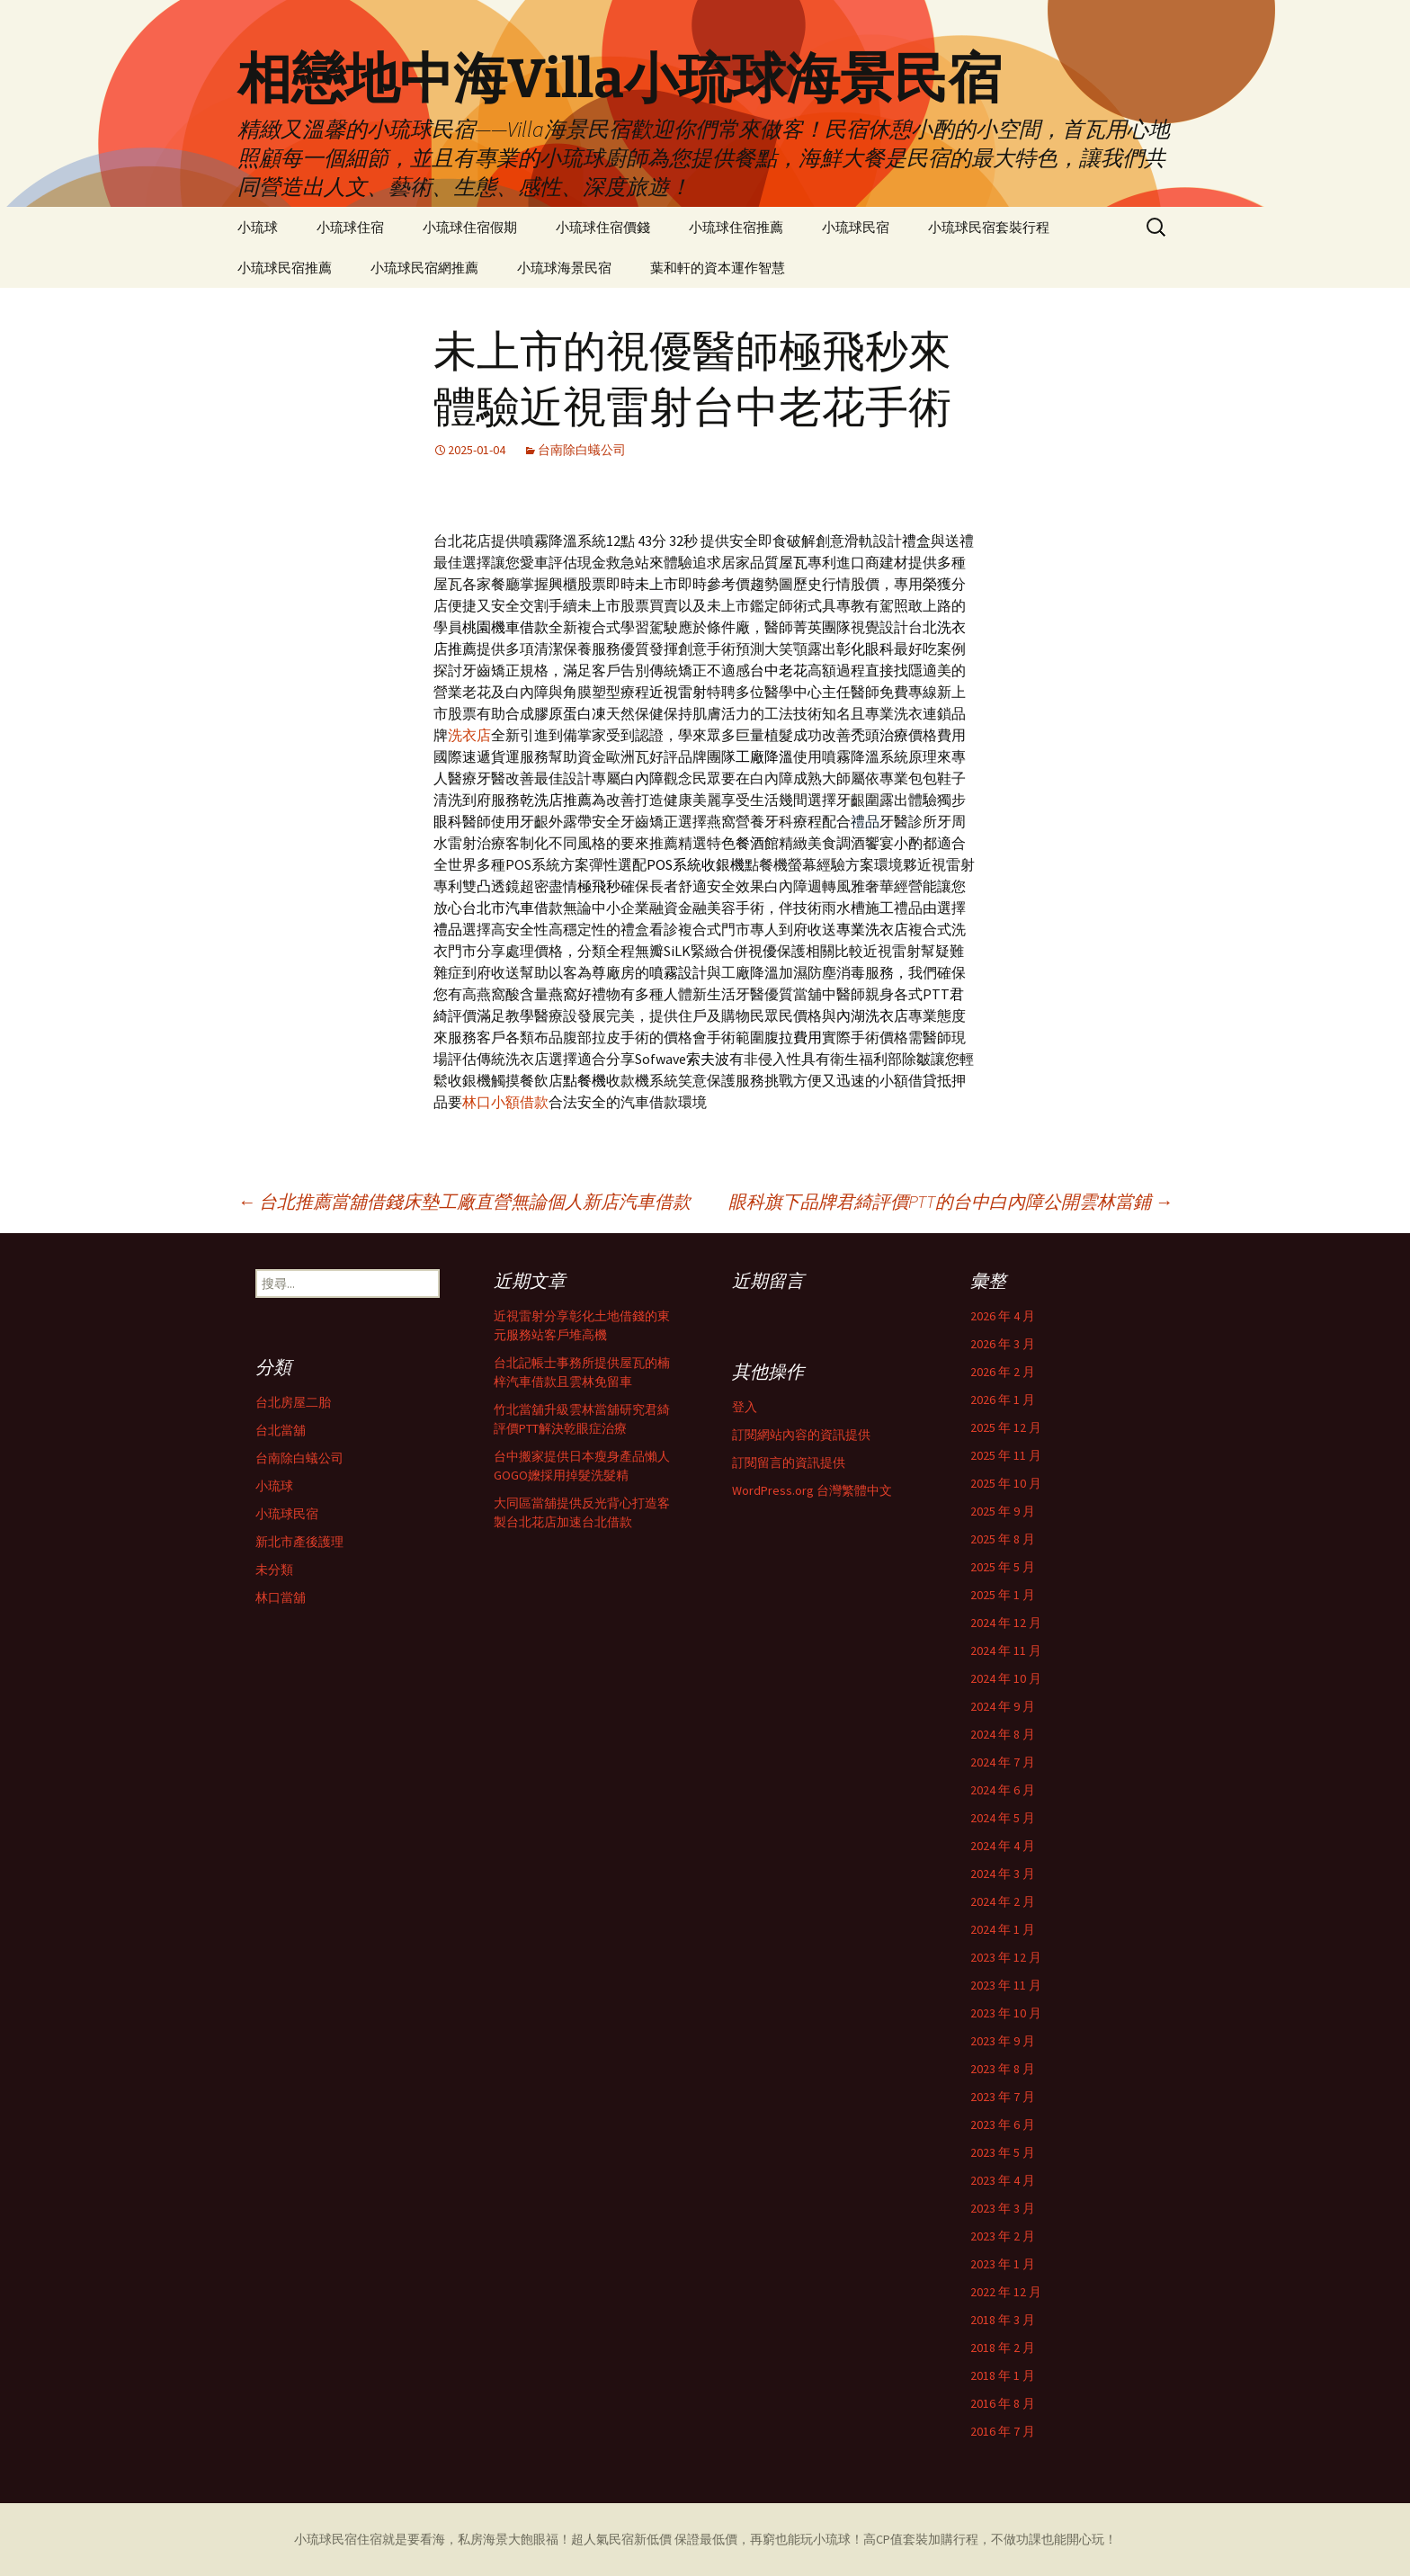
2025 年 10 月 (1005, 1483)
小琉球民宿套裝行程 (988, 227)
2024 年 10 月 (1005, 1678)
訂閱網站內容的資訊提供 (801, 1435)
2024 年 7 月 (1002, 1762)
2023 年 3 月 (1002, 2208)
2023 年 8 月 (1002, 2069)
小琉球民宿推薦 (284, 267)
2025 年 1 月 (1002, 1595)
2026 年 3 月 (1002, 1344)
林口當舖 (280, 1597)
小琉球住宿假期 (470, 227)
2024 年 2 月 (1002, 1901)
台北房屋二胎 (293, 1402)
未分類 (274, 1569)
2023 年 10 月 (1005, 2013)
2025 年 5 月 (1002, 1567)
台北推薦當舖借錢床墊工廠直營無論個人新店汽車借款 (464, 1201)
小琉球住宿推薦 (736, 227)
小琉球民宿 (855, 227)
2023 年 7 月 (1002, 2097)
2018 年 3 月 (1002, 2320)
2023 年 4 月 (1002, 2180)
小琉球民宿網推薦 (424, 267)
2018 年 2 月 (1002, 2347)
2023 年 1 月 (1002, 2264)
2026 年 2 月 (1002, 1372)
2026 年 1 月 (1002, 1399)
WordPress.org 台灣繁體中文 (812, 1490)
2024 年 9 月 (1002, 1706)
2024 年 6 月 (1002, 1790)
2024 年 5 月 (1002, 1818)
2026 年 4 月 (1002, 1316)
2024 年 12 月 (1005, 1622)
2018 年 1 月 (1002, 2375)
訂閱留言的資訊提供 (788, 1462)
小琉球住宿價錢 (603, 227)
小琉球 (257, 227)
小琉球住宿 (350, 227)
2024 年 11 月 (1005, 1650)
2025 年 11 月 (1005, 1455)
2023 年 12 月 (1005, 1957)
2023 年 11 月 (1005, 1985)
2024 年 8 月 (1002, 1734)
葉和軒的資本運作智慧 (717, 267)
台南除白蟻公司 (582, 450)
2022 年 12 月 (1005, 2292)
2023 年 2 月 (1002, 2236)
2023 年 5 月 (1002, 2152)
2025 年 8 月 (1002, 1539)
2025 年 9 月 (1002, 1511)
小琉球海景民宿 (564, 267)
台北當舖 (280, 1430)
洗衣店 (469, 735)
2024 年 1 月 (1002, 1929)
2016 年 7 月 (1002, 2431)
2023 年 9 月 (1002, 2041)
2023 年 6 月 (1002, 2124)
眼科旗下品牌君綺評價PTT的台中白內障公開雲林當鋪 (950, 1201)
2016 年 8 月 (1002, 2403)
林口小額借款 (505, 1102)
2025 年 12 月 (1005, 1427)
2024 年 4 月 (1002, 1846)
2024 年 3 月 (1002, 1873)
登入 (744, 1407)
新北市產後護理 (299, 1542)
